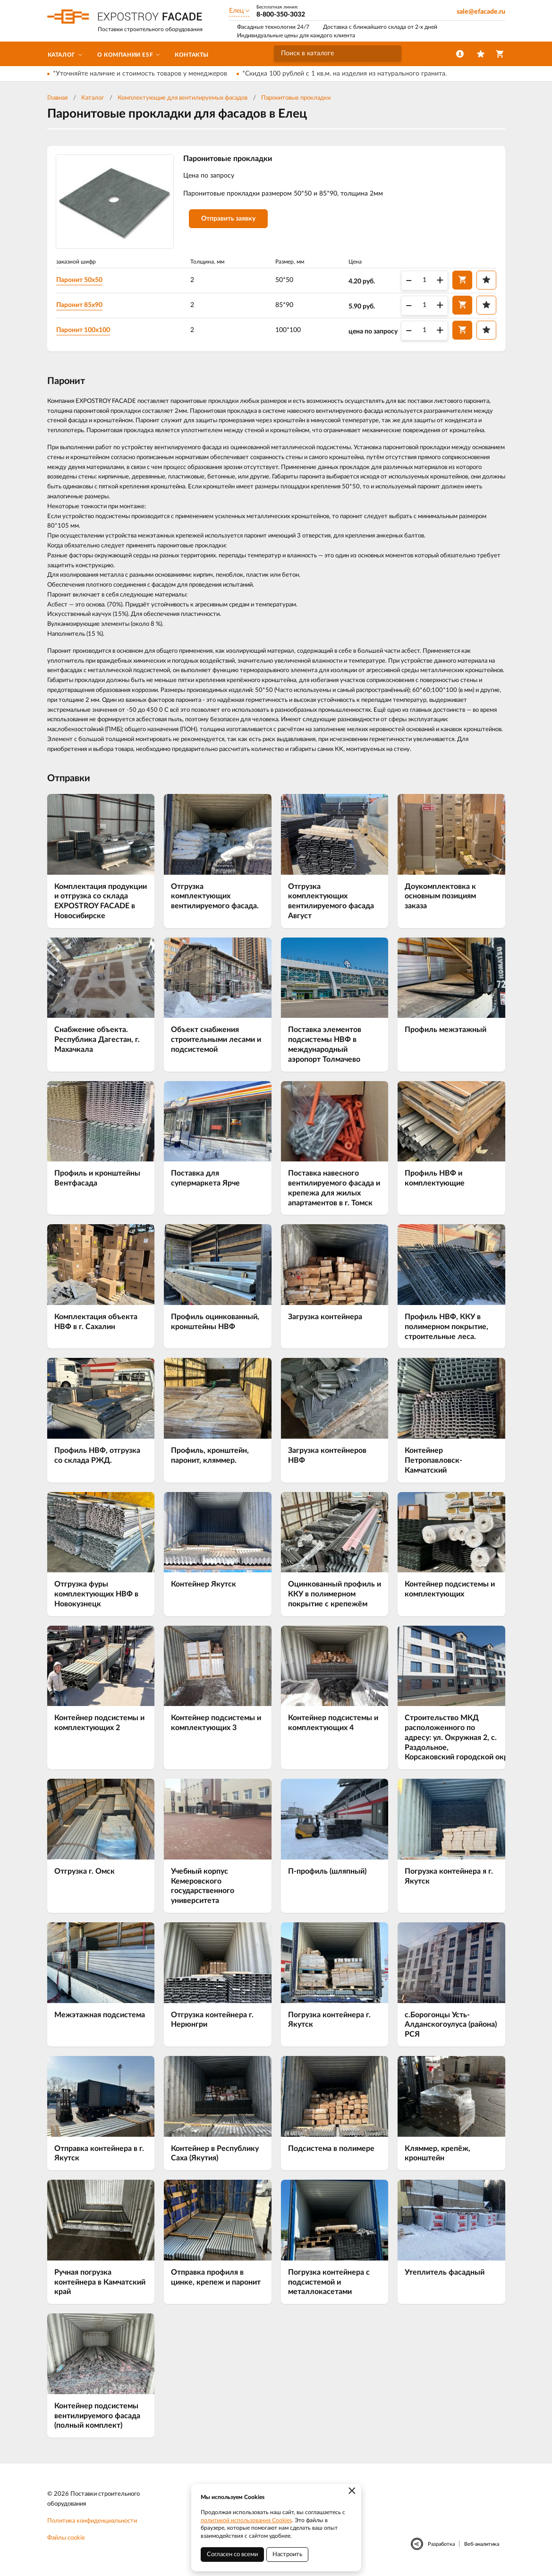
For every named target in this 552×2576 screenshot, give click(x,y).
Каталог (92, 98)
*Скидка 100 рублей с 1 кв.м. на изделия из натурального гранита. (344, 73)
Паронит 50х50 (79, 280)
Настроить (287, 2554)
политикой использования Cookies (246, 2520)
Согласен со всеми (232, 2554)
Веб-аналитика (481, 2544)
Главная (57, 98)
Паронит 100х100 (83, 330)
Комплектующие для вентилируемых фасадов (182, 98)
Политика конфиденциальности (92, 2521)
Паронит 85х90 (79, 305)
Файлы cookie (66, 2538)
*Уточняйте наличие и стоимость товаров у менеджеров (140, 73)
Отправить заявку (228, 218)
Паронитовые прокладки (296, 98)
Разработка (441, 2544)
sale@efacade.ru (481, 12)
